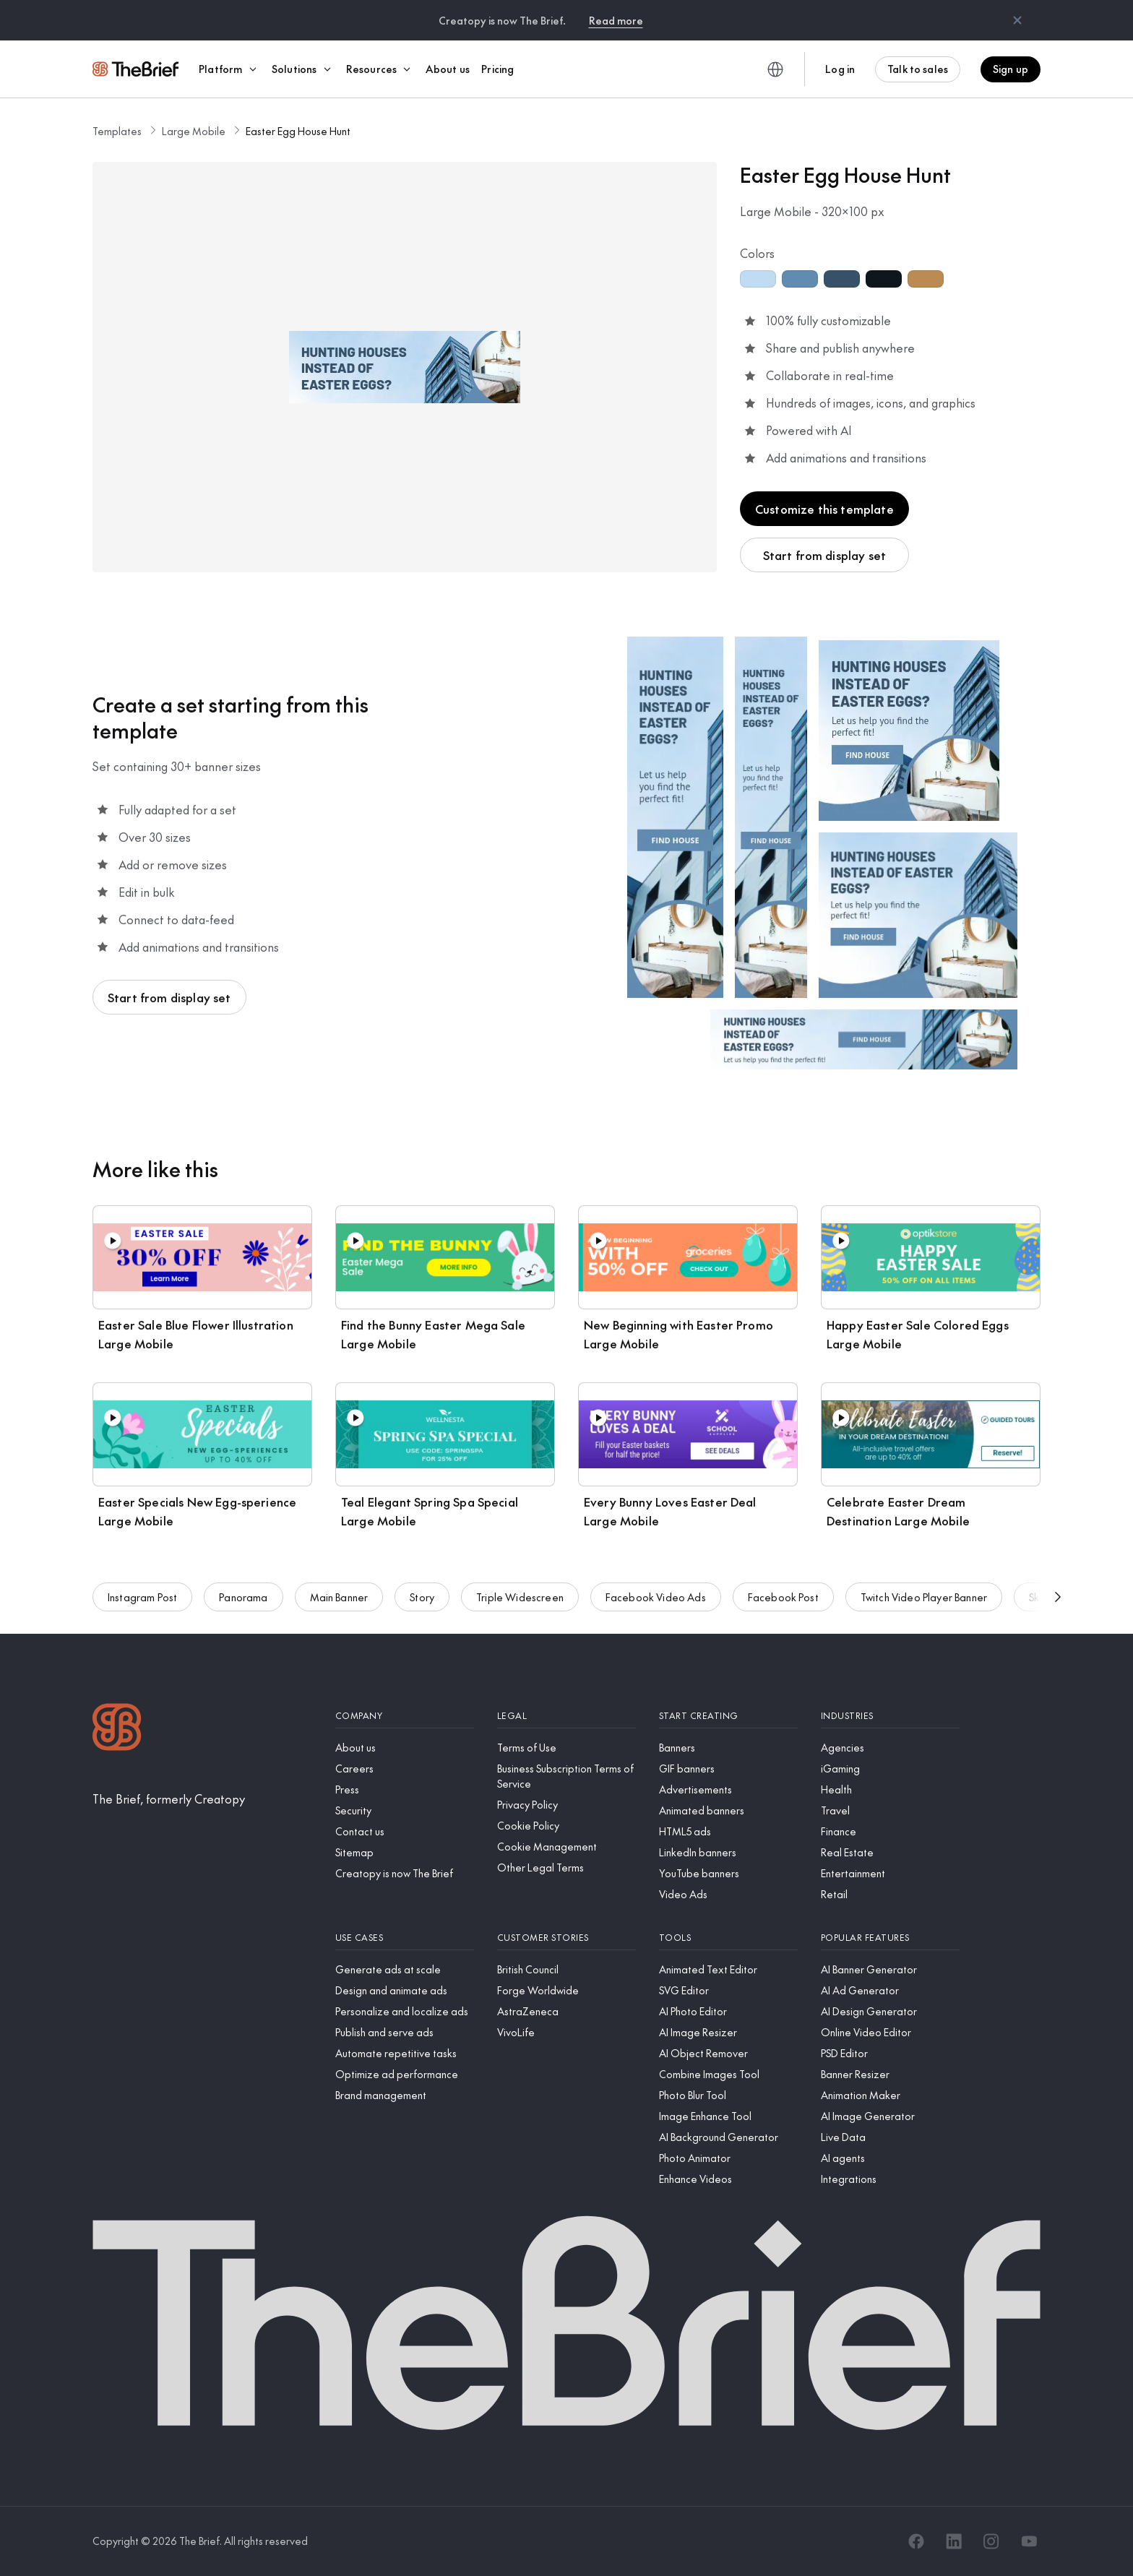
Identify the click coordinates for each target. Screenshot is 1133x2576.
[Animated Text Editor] (728, 1969)
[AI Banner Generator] (890, 1969)
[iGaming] (890, 1768)
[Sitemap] (404, 1852)
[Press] (404, 1789)
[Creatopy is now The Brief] (404, 1873)
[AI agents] (890, 2158)
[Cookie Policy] (566, 1825)
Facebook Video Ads (656, 1602)
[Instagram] (991, 2541)
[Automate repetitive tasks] (404, 2053)
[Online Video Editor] (890, 2032)
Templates (117, 131)
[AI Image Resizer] (728, 2032)
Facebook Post (783, 1602)
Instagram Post (142, 1602)
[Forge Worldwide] (566, 1990)
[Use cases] (404, 1937)
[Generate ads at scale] (404, 1969)
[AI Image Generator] (890, 2116)
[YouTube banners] (728, 1873)
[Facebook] (916, 2541)
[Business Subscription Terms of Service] (566, 1776)
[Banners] (728, 1747)
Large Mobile (193, 131)
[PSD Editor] (890, 2053)
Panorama (243, 1602)
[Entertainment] (890, 1873)
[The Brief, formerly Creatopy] (168, 1798)
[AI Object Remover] (728, 2053)
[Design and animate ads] (404, 1990)
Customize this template (824, 509)
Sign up (1010, 68)
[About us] (404, 1747)
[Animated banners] (728, 1810)
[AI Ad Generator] (890, 1990)
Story (422, 1602)
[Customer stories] (566, 1937)
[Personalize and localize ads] (404, 2011)
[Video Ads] (728, 1894)
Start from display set (825, 555)
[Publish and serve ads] (404, 2032)
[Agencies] (890, 1747)
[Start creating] (728, 1715)
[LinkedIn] (953, 2541)
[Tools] (728, 1937)
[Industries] (890, 1715)
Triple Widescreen (520, 1602)
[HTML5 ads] (728, 1831)
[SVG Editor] (728, 1990)
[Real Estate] (890, 1852)
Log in (840, 68)
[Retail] (890, 1894)
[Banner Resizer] (890, 2074)
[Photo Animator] (728, 2158)
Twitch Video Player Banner (924, 1602)
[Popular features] (890, 1937)
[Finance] (890, 1831)
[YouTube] (1029, 2541)
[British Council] (566, 1969)
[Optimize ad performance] (404, 2074)
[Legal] (566, 1715)
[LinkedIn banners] (728, 1852)
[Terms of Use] (566, 1747)
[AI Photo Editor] (728, 2011)
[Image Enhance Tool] (728, 2116)
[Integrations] (890, 2179)
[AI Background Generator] (728, 2137)
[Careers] (404, 1768)
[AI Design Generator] (890, 2011)
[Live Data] (890, 2137)
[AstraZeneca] (566, 2011)
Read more (616, 20)
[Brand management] (404, 2095)
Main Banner (339, 1602)
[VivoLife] (566, 2032)
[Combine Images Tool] (728, 2074)
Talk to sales (917, 68)
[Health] (890, 1789)
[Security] (404, 1810)
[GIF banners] (728, 1768)
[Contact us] (404, 1831)
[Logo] (117, 1728)
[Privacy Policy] (566, 1804)
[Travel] (890, 1810)
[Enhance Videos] (728, 2179)
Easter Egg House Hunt (298, 131)
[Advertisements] (728, 1789)
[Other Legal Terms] (566, 1867)
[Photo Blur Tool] (728, 2095)
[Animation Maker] (890, 2095)
